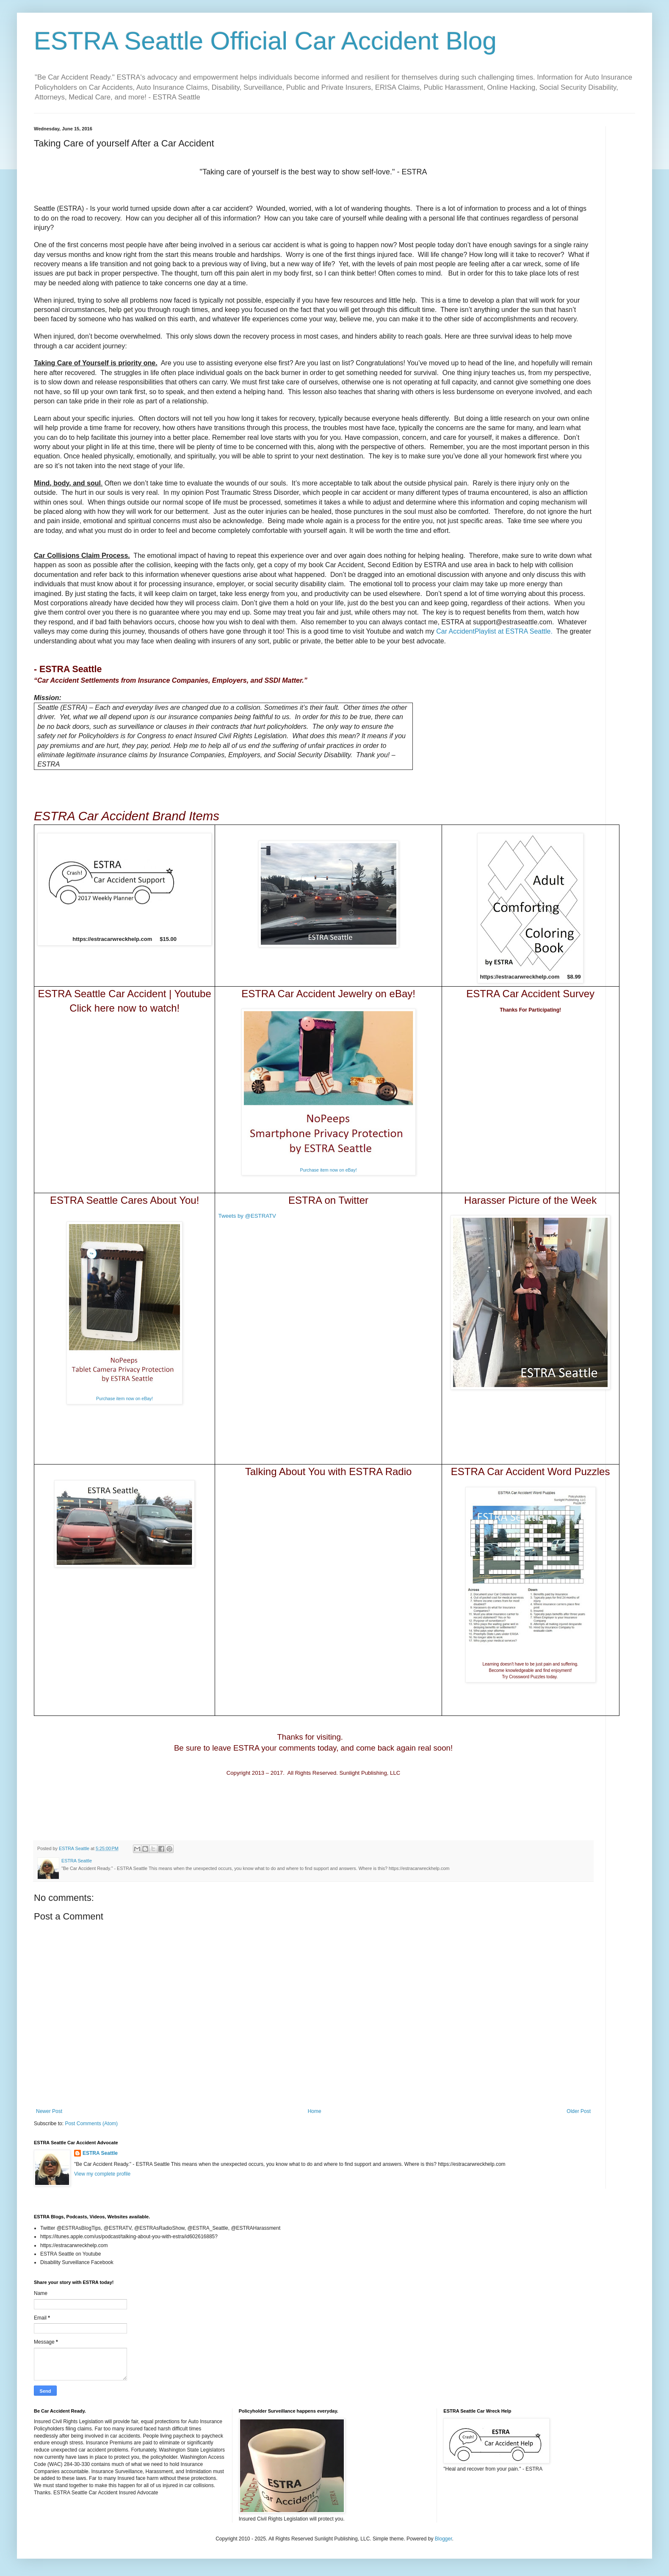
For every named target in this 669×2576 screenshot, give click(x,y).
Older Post (579, 2111)
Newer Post (49, 2111)
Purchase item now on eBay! (328, 1169)
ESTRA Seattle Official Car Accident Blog (265, 41)
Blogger (443, 2539)
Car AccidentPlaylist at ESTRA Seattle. (494, 631)
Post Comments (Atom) (91, 2123)
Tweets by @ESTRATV (247, 1216)
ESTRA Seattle (100, 2153)
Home (314, 2111)
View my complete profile (102, 2174)
